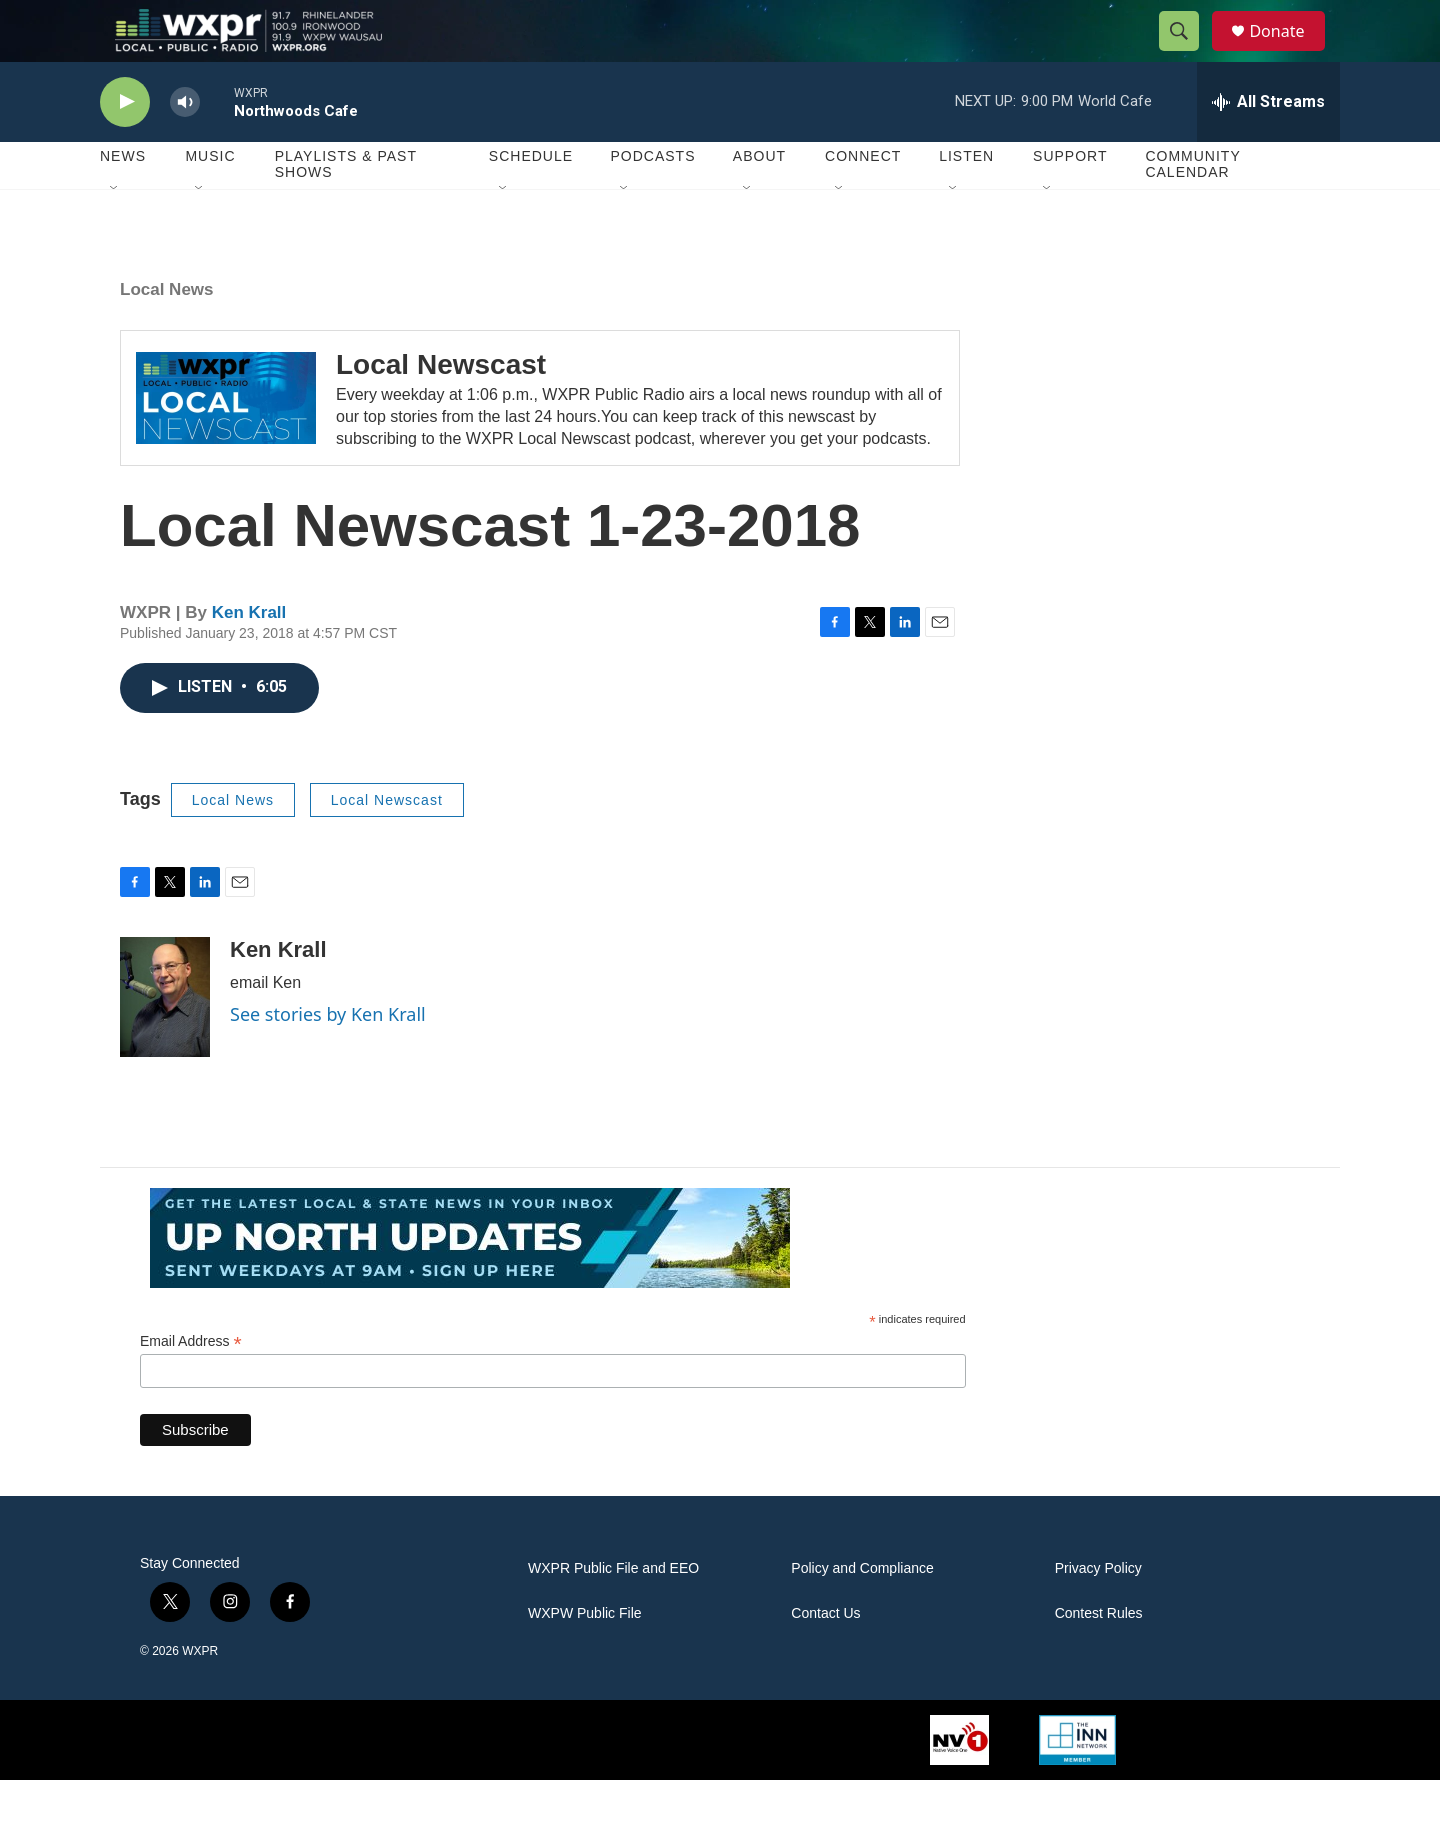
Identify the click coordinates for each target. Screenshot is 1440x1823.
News (123, 200)
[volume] (185, 145)
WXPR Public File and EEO (613, 1611)
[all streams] (1268, 145)
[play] (125, 145)
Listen (966, 200)
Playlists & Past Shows (346, 208)
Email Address (191, 1384)
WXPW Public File (585, 1656)
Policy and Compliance (862, 1611)
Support (1070, 200)
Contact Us (825, 1656)
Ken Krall (249, 655)
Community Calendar (1192, 208)
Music (210, 200)
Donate (1289, 52)
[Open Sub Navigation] (115, 232)
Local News (167, 332)
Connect (863, 200)
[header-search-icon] (1188, 53)
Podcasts (652, 200)
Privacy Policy (1098, 1611)
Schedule (531, 200)
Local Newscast (441, 407)
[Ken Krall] (165, 1040)
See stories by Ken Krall (328, 1057)
